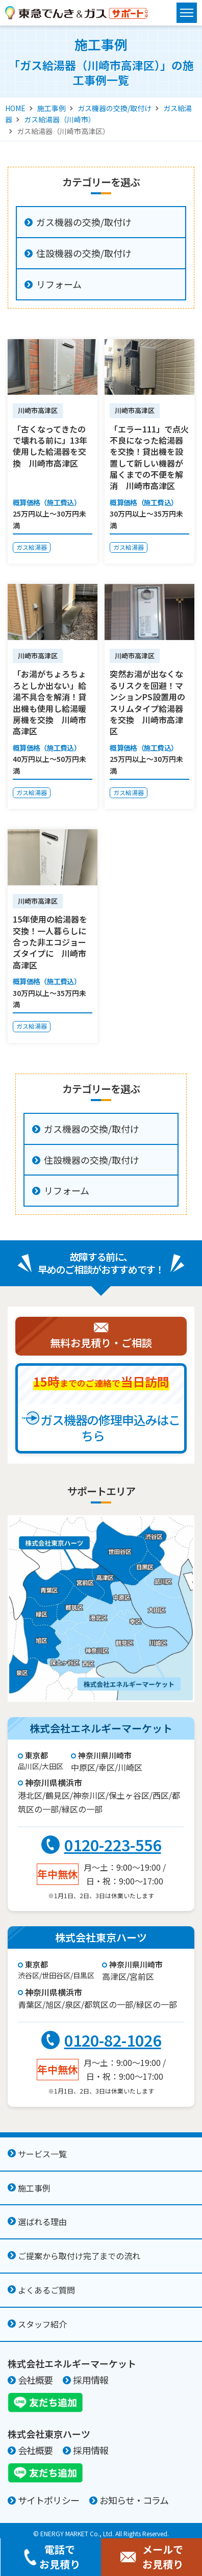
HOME (15, 108)
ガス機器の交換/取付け (115, 108)
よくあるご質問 (46, 2290)
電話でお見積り (50, 2556)
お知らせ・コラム (134, 2500)
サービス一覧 (42, 2154)
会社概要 (35, 2379)
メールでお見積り (151, 2556)
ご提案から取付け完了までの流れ (79, 2256)
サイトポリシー (48, 2500)
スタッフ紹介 (42, 2324)
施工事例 (51, 108)
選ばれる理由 (42, 2221)
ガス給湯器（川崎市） (59, 119)
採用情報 (90, 2379)
